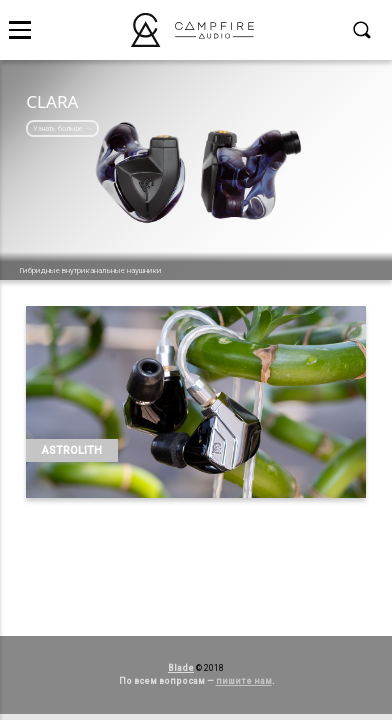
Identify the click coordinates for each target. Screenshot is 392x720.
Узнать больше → (63, 128)
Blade (181, 668)
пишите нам (244, 681)
